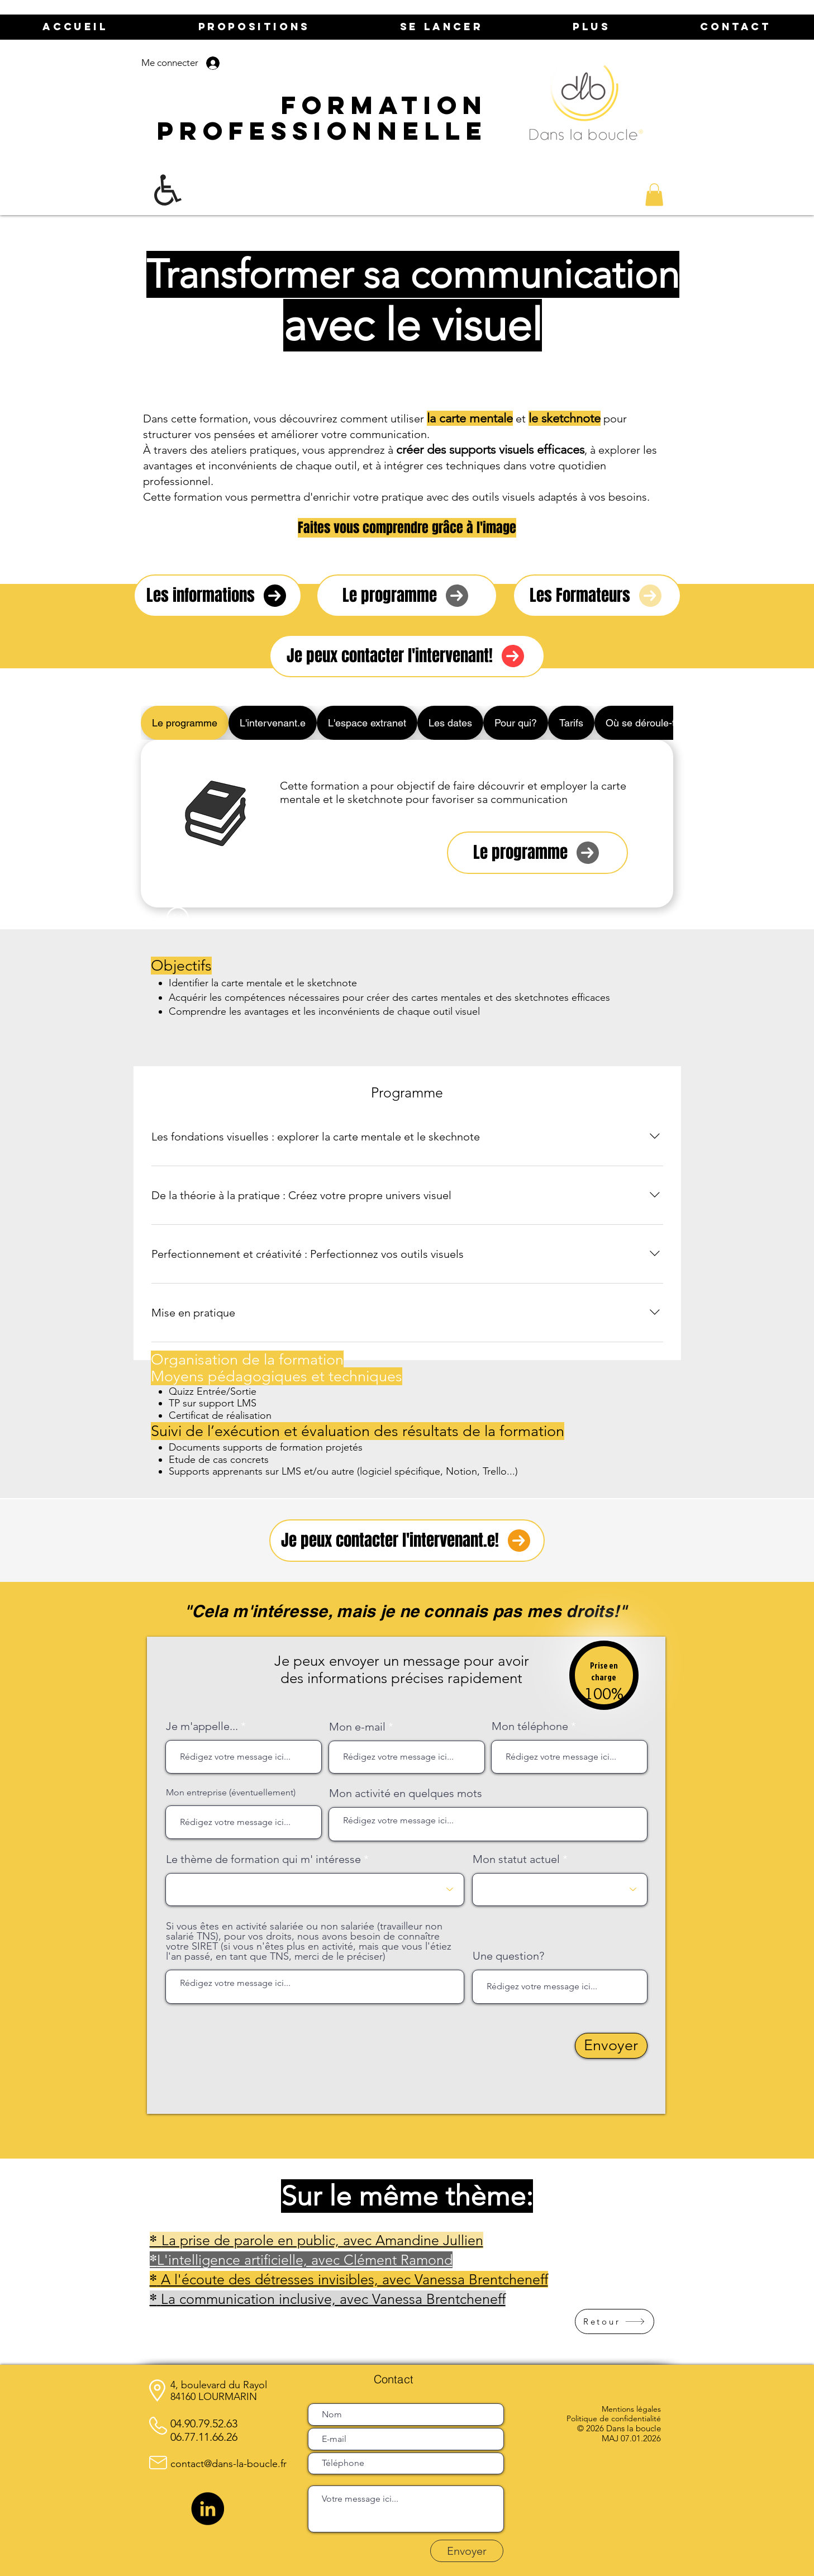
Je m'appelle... (202, 1726)
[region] (604, 1681)
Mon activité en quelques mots (405, 1793)
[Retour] (614, 2321)
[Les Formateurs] (597, 595)
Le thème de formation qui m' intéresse (263, 1859)
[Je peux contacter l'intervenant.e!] (407, 1540)
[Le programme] (406, 595)
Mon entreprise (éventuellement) (231, 1792)
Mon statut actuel (516, 1859)
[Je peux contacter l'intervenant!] (407, 656)
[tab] (185, 723)
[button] (654, 194)
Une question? (508, 1955)
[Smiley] (177, 918)
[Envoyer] (611, 2046)
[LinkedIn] (207, 2508)
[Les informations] (218, 595)
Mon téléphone (530, 1726)
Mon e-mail (357, 1726)
